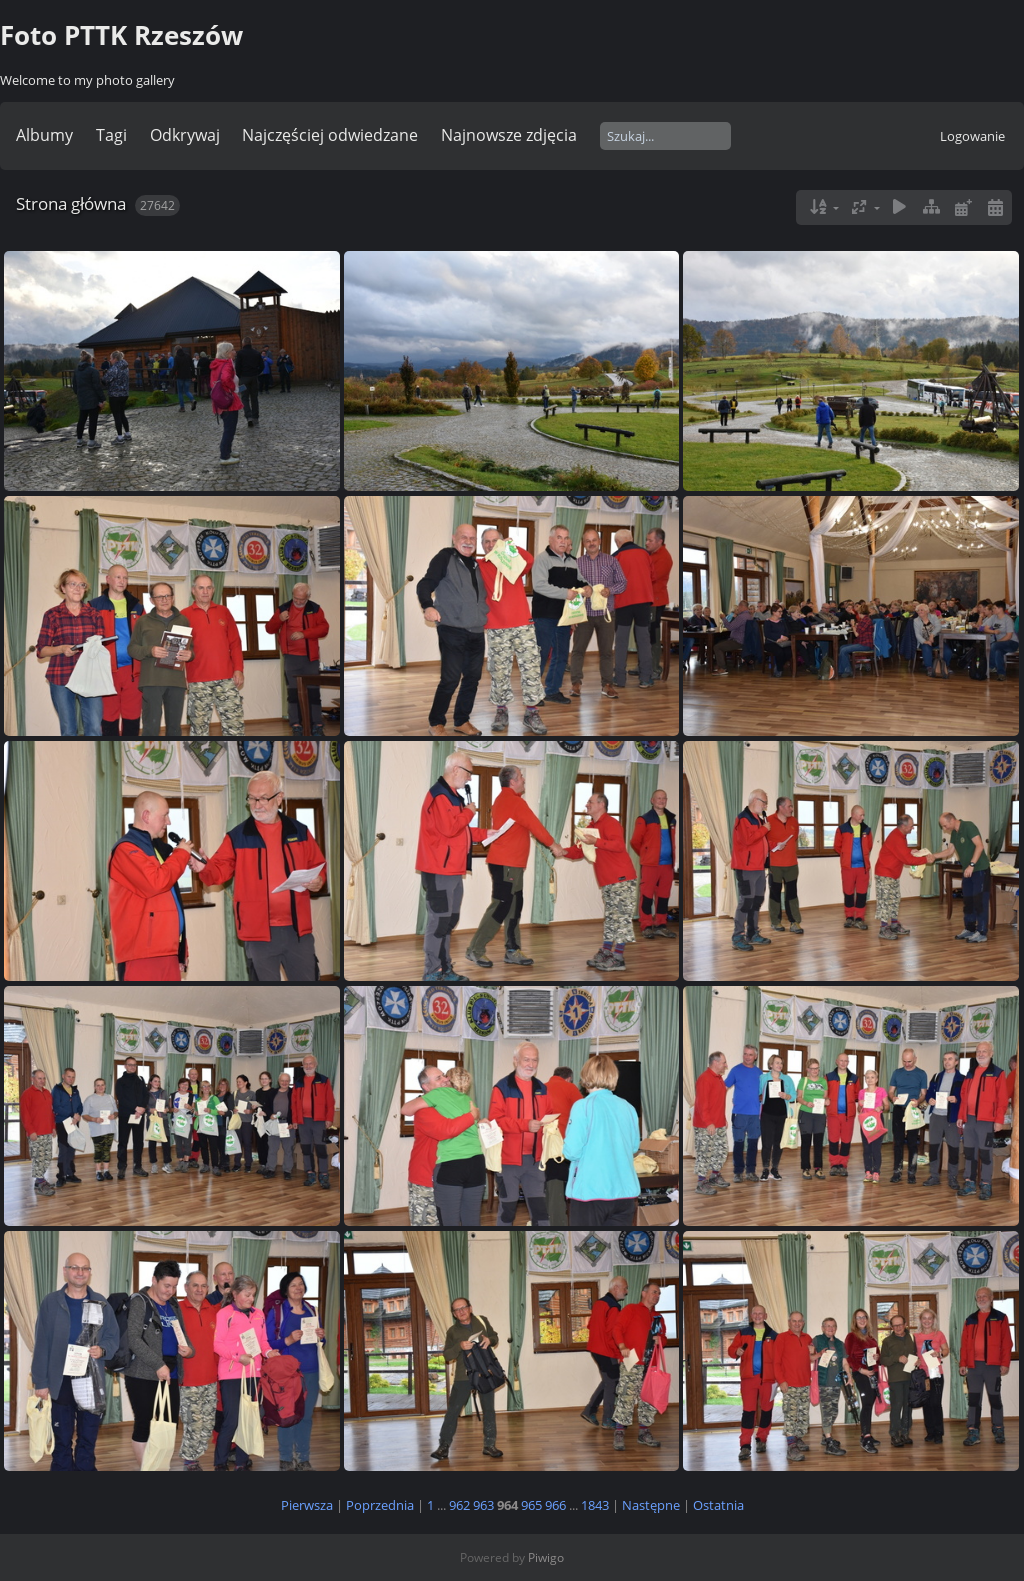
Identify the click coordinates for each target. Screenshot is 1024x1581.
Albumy (44, 135)
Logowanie (972, 136)
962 (459, 1505)
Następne (651, 1505)
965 (531, 1505)
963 (483, 1505)
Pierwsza (307, 1505)
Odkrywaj (185, 135)
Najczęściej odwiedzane (330, 135)
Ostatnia (718, 1505)
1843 (595, 1505)
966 (555, 1505)
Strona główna (71, 203)
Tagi (111, 135)
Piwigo (546, 1557)
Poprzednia (380, 1505)
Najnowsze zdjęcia (509, 135)
